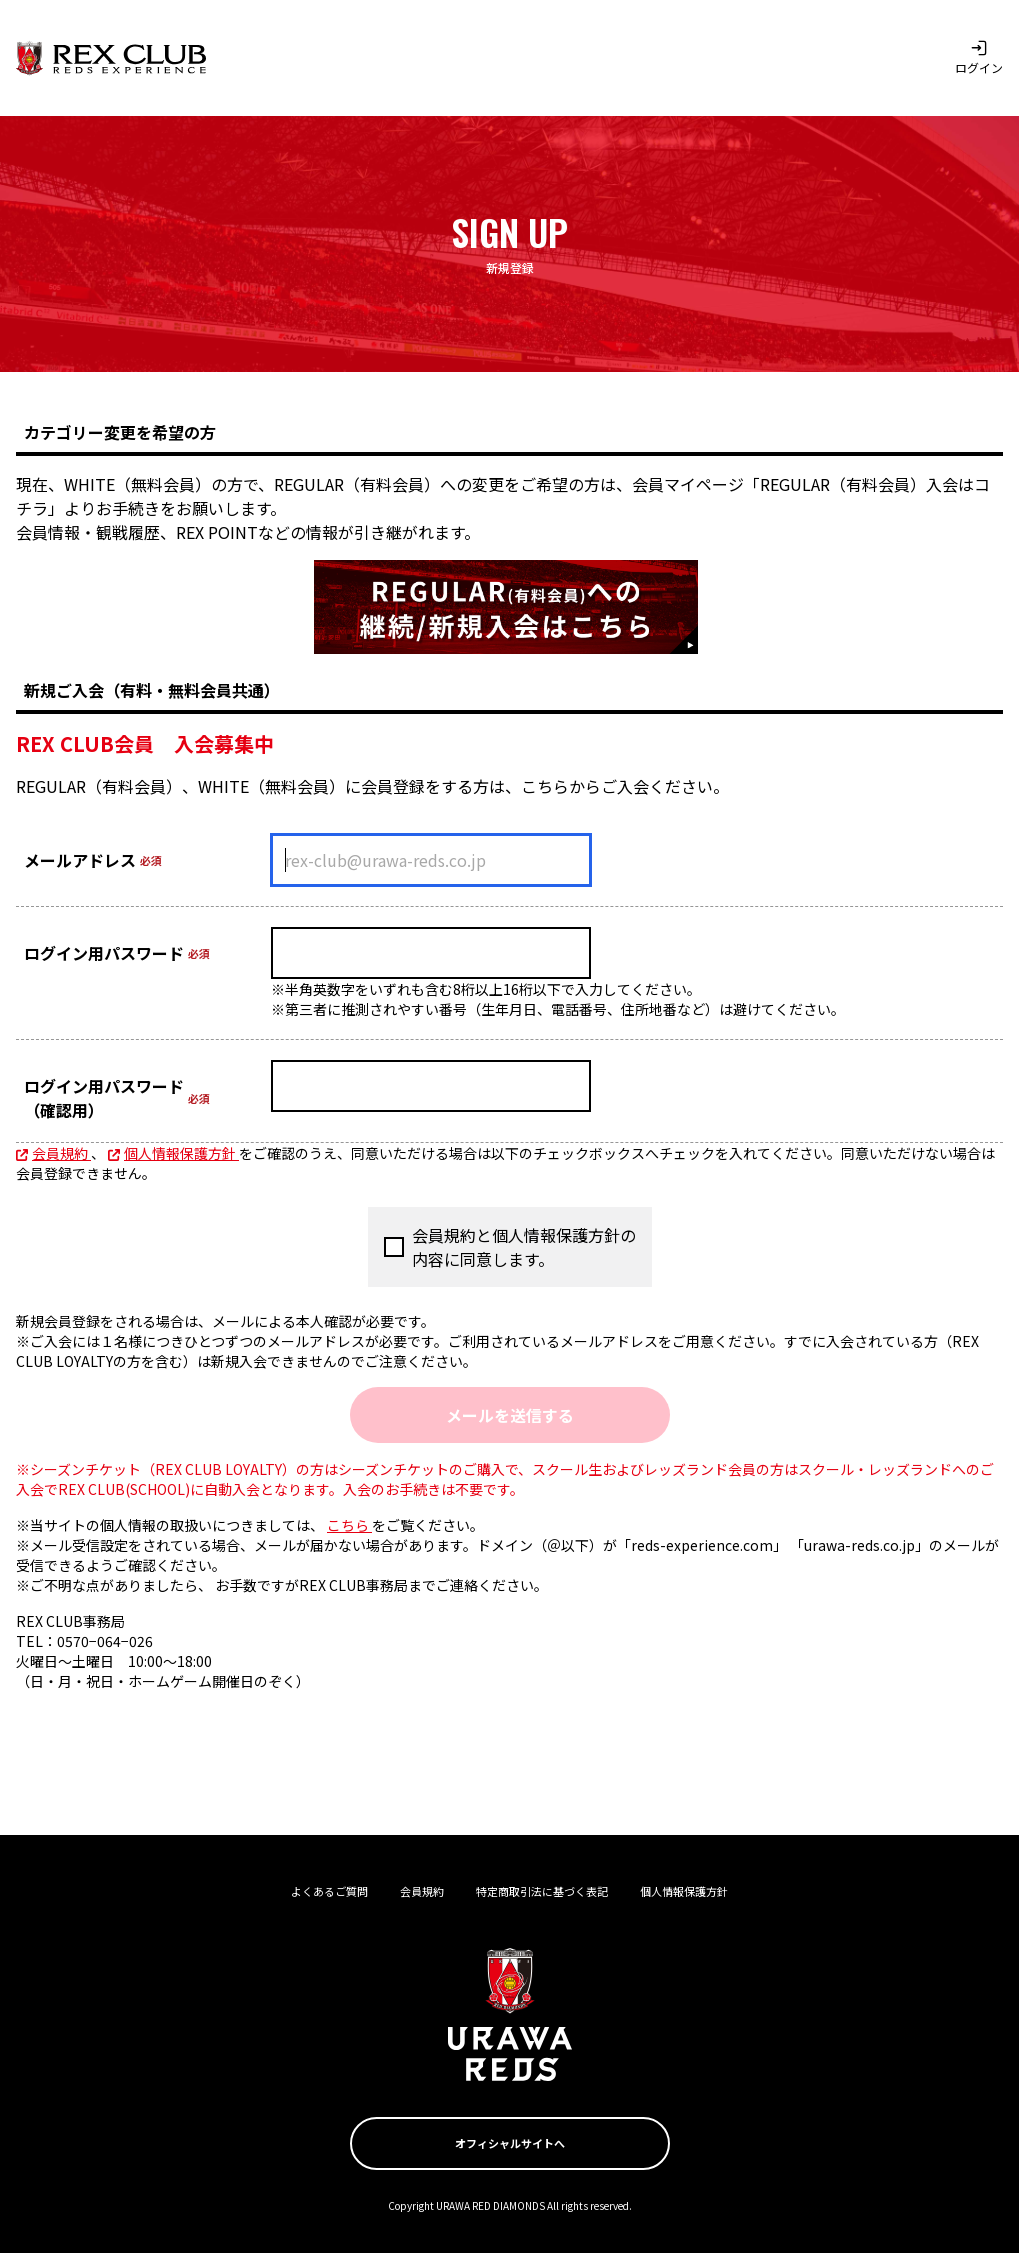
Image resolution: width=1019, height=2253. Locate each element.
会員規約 (53, 1153)
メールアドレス (80, 860)
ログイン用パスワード (104, 953)
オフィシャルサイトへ (510, 2143)
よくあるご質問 (329, 1891)
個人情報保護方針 (173, 1153)
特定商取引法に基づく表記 (542, 1891)
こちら (349, 1525)
